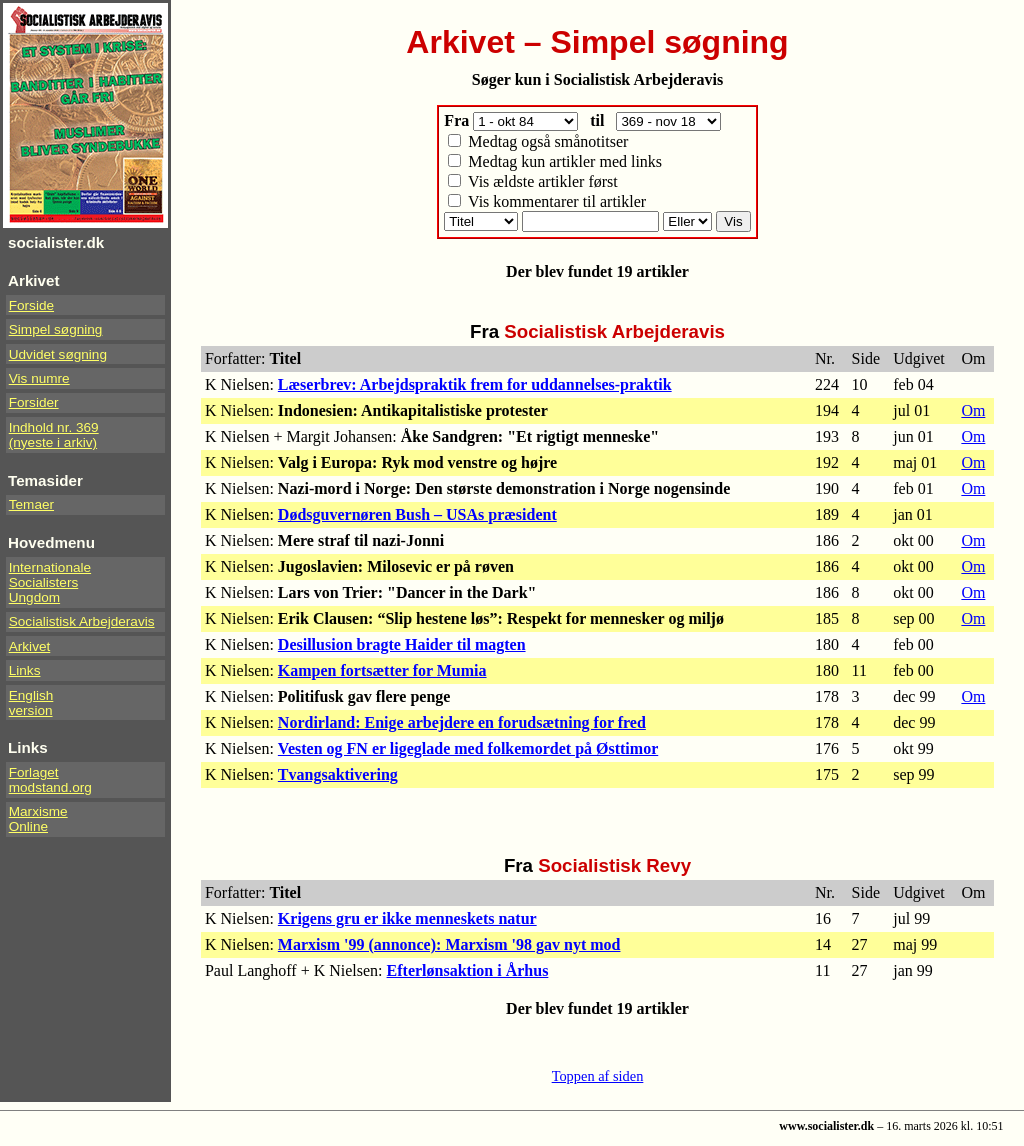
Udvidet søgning (58, 354)
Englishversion (31, 703)
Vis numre (39, 378)
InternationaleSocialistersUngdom (50, 582)
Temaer (31, 504)
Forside (31, 305)
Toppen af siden (598, 1076)
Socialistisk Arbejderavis (82, 621)
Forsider (34, 402)
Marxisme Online (38, 819)
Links (25, 670)
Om (973, 410)
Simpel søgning (56, 329)
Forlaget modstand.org (50, 780)
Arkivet (30, 646)
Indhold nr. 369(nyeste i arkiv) (54, 435)
